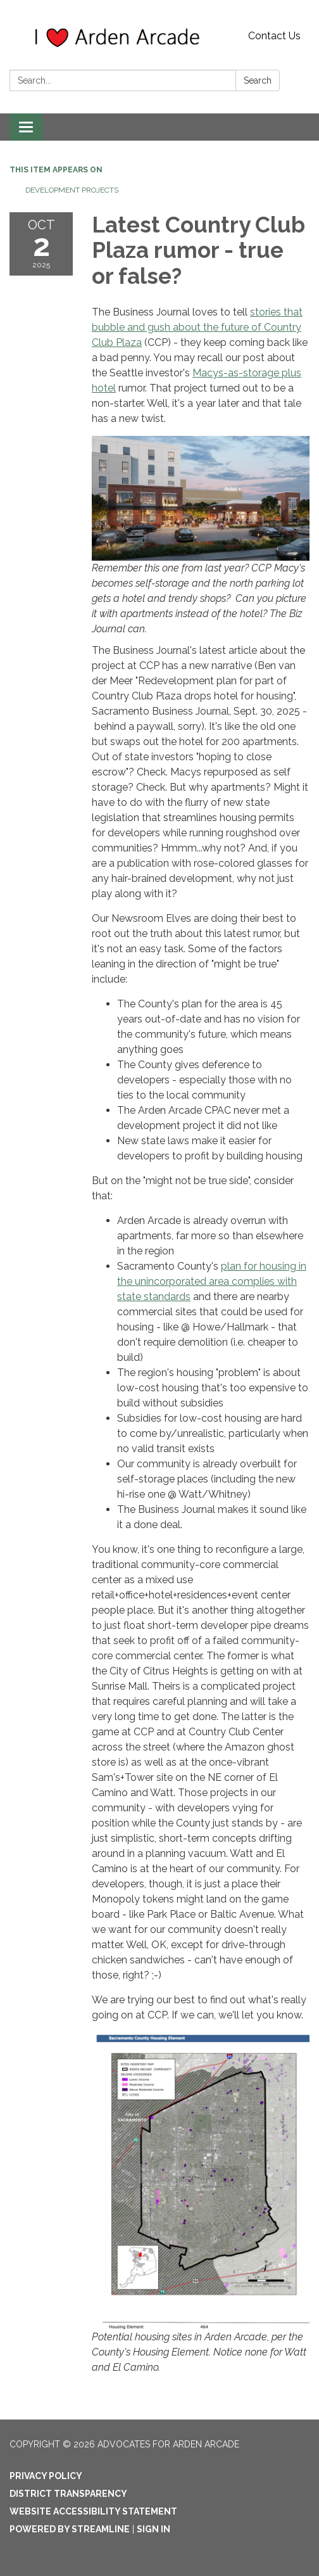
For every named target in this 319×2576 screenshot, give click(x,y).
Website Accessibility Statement (93, 2511)
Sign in (153, 2529)
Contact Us (274, 36)
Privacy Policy (45, 2476)
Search (258, 80)
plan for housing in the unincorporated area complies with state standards (211, 1281)
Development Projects (71, 190)
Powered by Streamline (69, 2529)
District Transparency (68, 2494)
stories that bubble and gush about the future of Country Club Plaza (197, 327)
